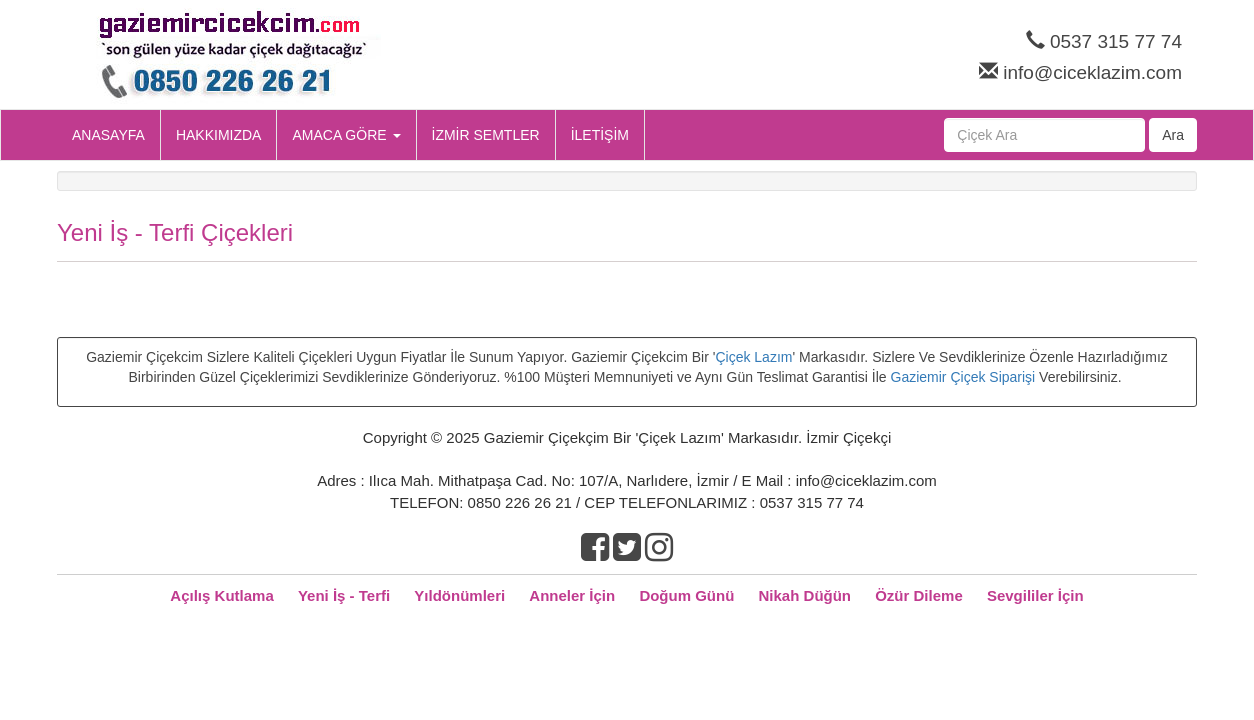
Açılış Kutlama (221, 595)
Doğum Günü (686, 595)
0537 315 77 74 (1116, 41)
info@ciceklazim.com (1092, 72)
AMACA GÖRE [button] (346, 135)
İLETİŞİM (600, 135)
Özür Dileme (919, 595)
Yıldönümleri (459, 595)
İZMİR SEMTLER (486, 135)
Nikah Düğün (805, 595)
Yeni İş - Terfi (344, 595)
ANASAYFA (108, 135)
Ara (1173, 135)
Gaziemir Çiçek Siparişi (963, 377)
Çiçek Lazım (753, 357)
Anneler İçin (572, 595)
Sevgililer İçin (1035, 595)
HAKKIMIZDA (219, 135)
